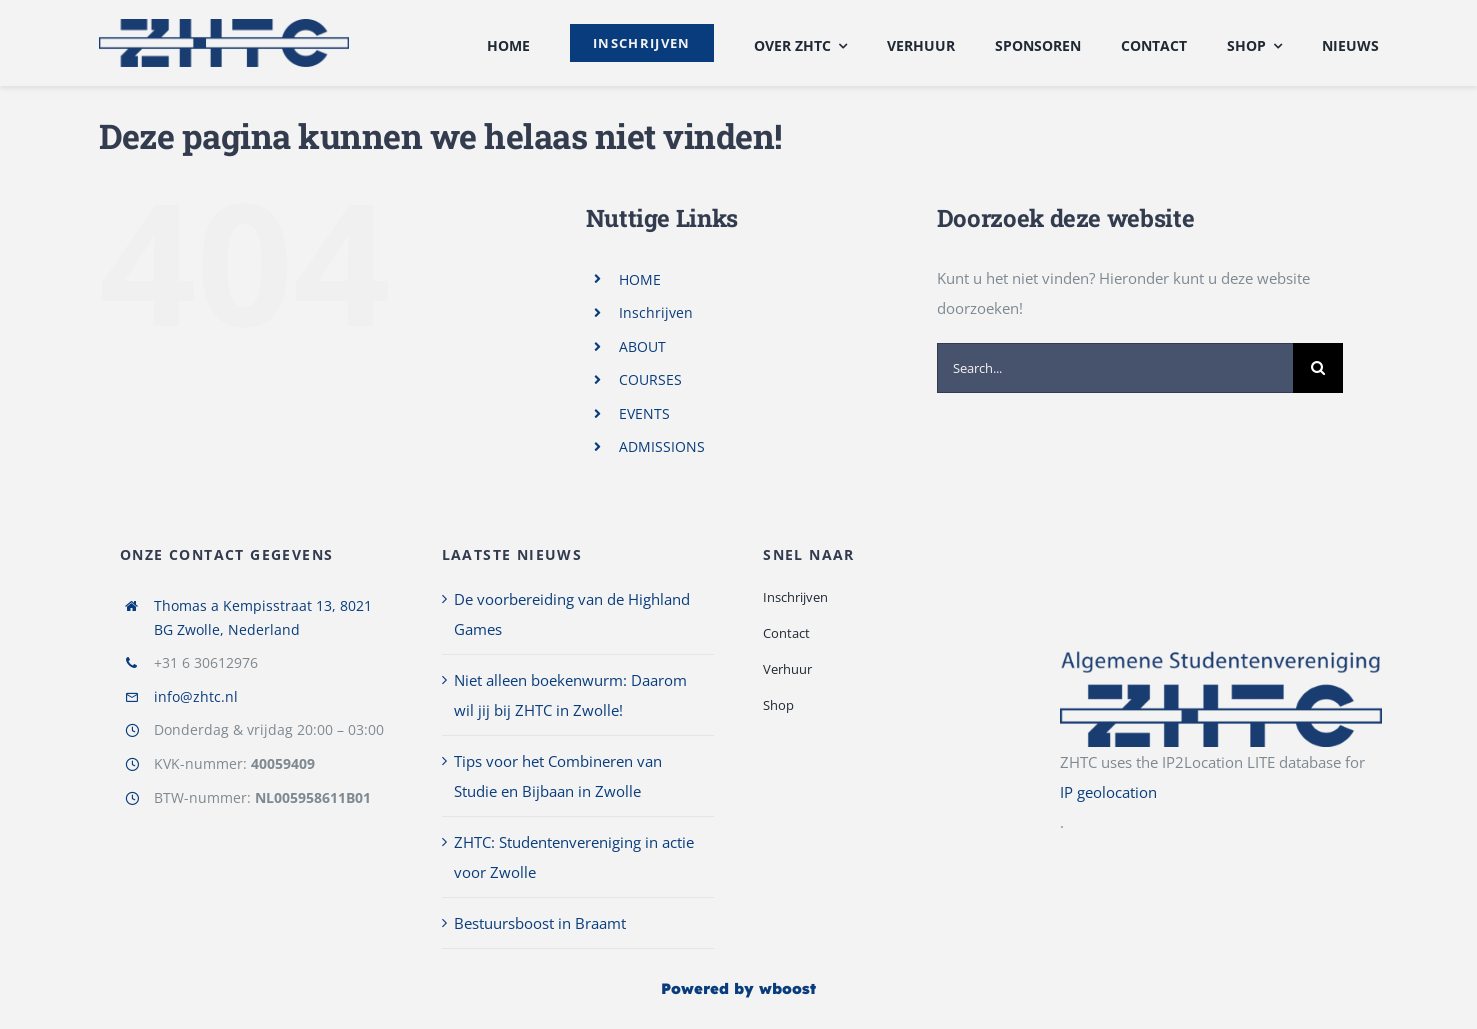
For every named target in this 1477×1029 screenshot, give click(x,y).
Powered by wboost (738, 988)
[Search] (1318, 368)
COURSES (650, 379)
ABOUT (642, 346)
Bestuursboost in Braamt (540, 923)
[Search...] (1115, 368)
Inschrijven (656, 312)
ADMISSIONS (662, 446)
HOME (640, 279)
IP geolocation (1108, 792)
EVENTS (644, 413)
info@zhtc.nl (196, 696)
